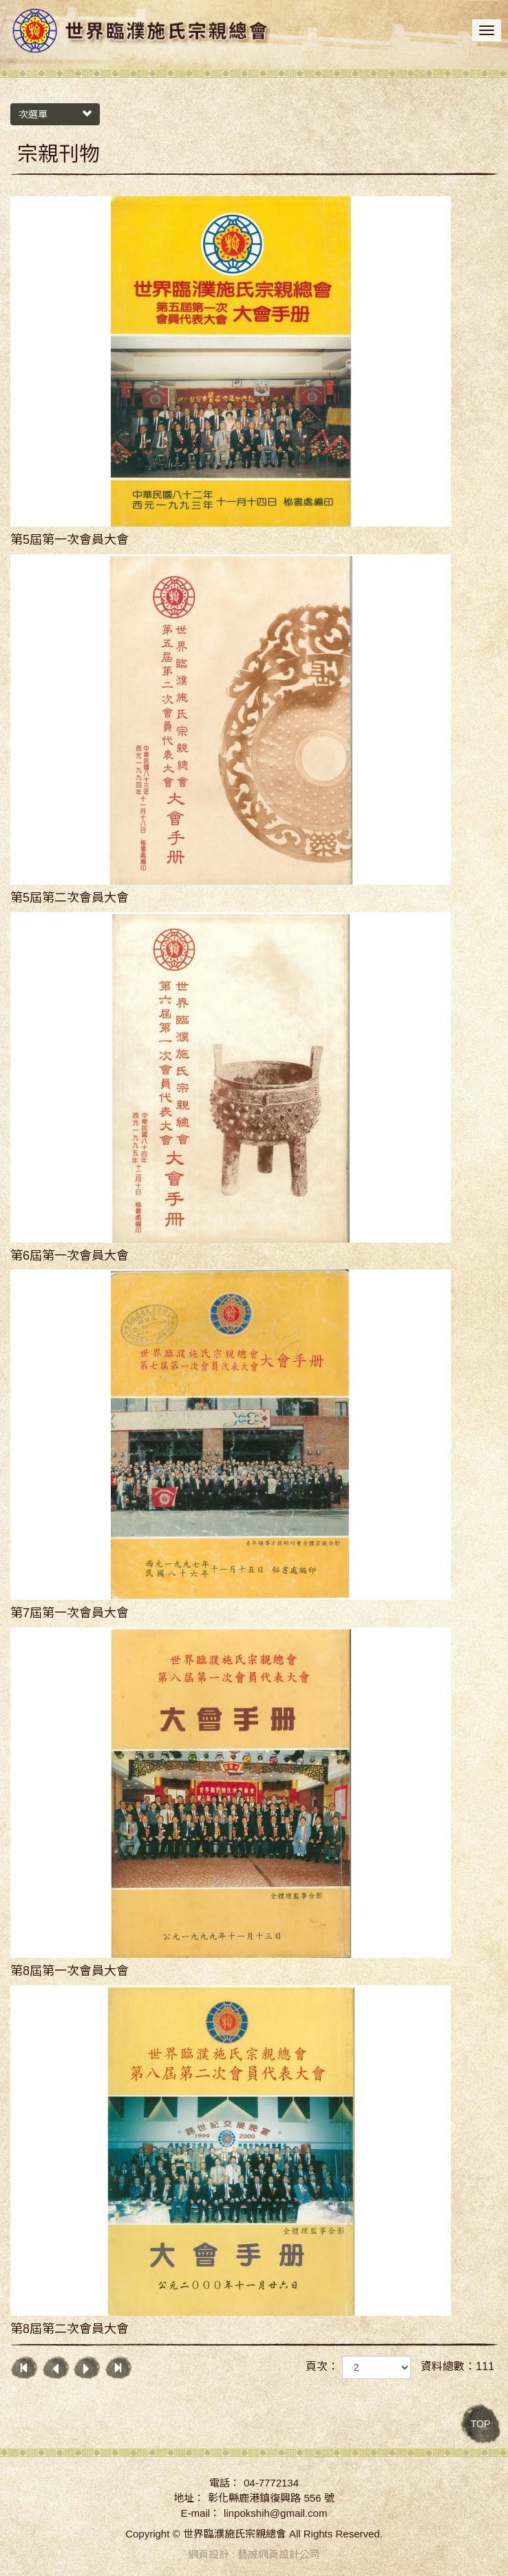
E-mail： (201, 2513)
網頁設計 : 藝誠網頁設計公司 (254, 2554)
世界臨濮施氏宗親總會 (141, 31)
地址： (188, 2498)
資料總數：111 (457, 2366)
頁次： (322, 2366)
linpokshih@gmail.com (275, 2513)
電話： (224, 2483)
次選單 (55, 114)
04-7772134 (271, 2483)
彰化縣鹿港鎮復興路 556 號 (271, 2498)
